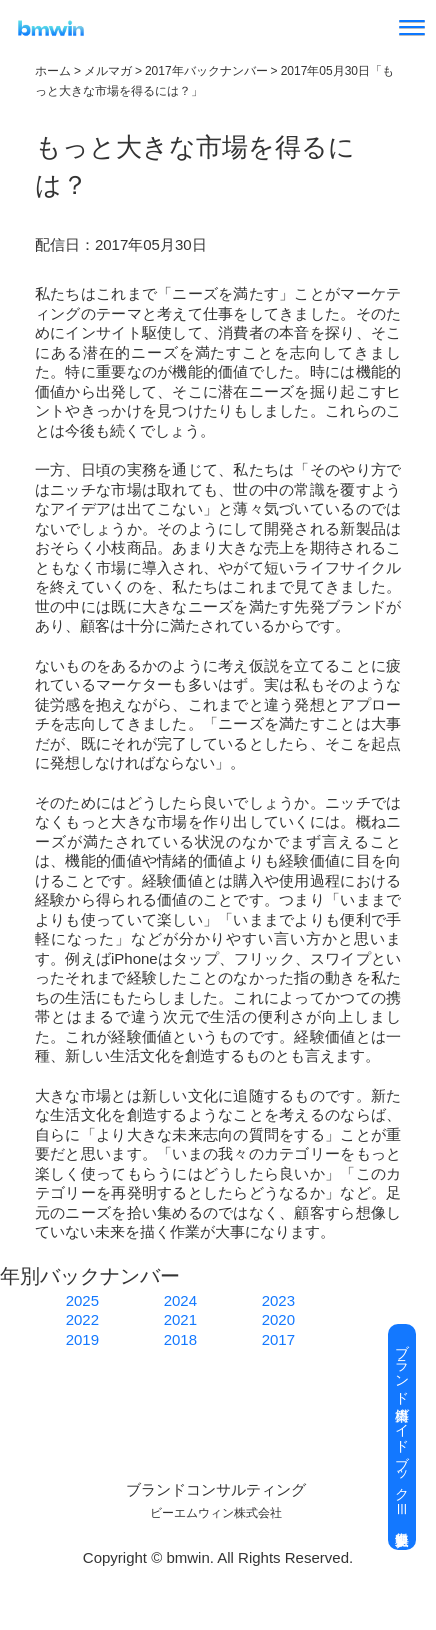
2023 (278, 1300)
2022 (82, 1319)
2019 (82, 1339)
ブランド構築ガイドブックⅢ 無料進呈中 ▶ (402, 1437)
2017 (278, 1339)
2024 (180, 1300)
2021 (180, 1319)
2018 (180, 1339)
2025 (82, 1300)
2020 (278, 1319)
